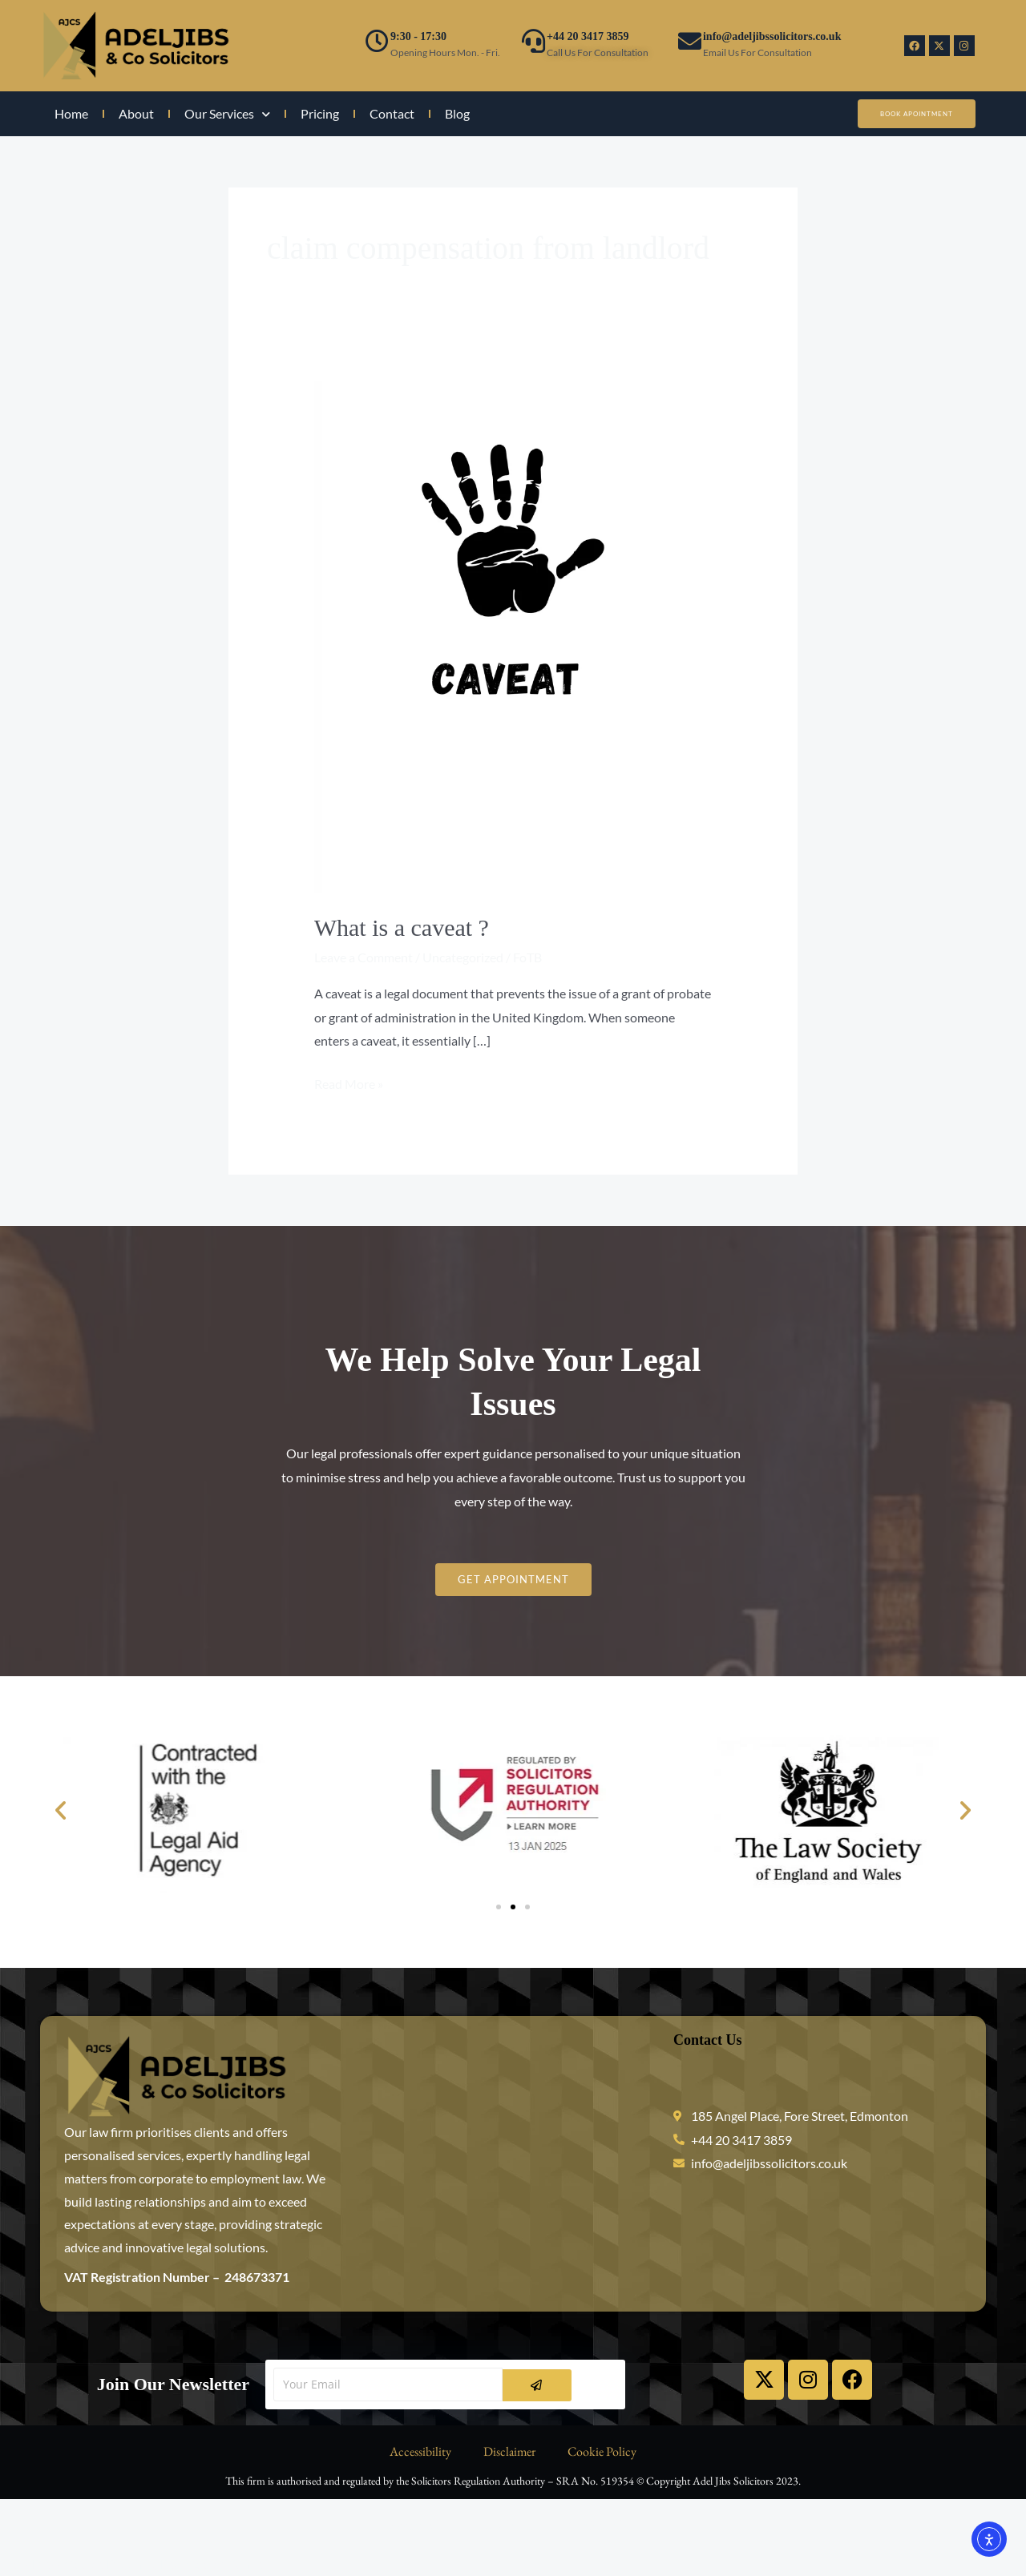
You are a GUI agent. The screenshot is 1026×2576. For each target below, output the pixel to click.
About (136, 113)
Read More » (348, 1081)
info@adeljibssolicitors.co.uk (772, 36)
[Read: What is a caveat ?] (513, 635)
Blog (457, 113)
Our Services (227, 114)
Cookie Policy (602, 2451)
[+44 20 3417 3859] (533, 41)
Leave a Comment (363, 957)
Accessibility (420, 2451)
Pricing (320, 113)
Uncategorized (462, 957)
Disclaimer (509, 2451)
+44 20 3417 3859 (587, 36)
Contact (392, 113)
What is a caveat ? (401, 927)
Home (71, 113)
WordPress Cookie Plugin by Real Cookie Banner (134, 2563)
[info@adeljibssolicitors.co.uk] (689, 41)
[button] (60, 1810)
